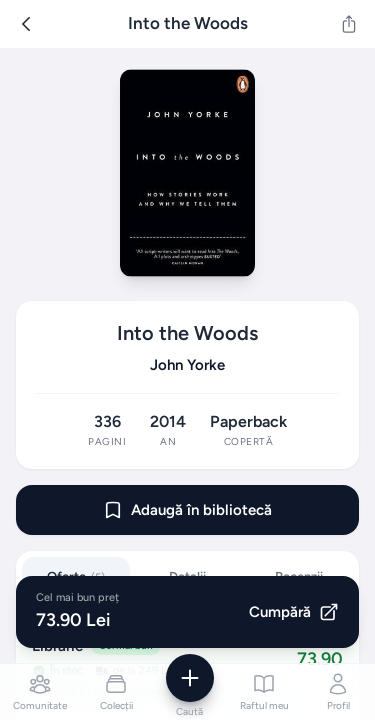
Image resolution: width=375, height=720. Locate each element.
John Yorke (187, 365)
